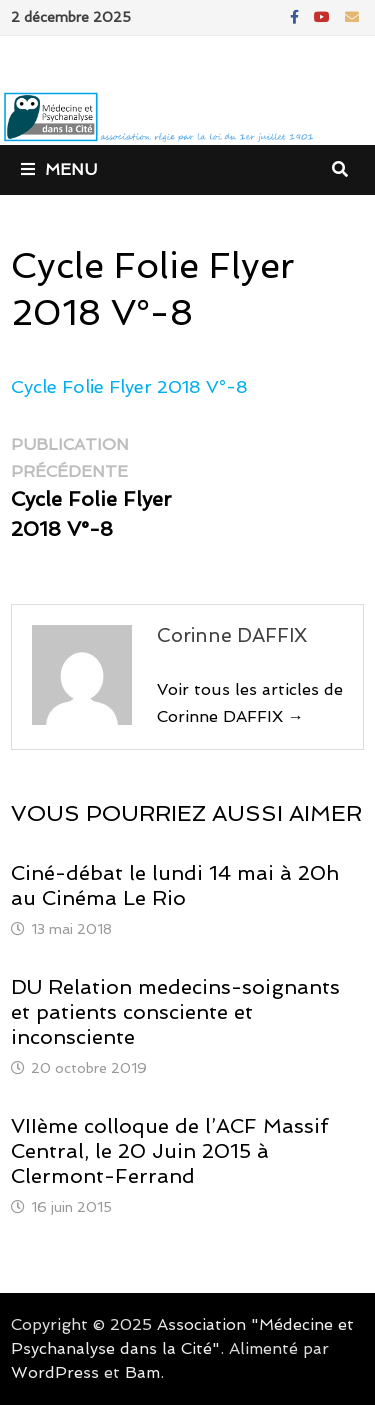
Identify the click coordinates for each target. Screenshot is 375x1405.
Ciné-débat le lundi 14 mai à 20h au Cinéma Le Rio (175, 885)
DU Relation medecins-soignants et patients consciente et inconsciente (175, 1012)
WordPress (55, 1372)
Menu (59, 169)
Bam (142, 1372)
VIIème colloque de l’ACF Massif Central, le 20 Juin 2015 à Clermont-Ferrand (169, 1151)
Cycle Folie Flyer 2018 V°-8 (129, 386)
